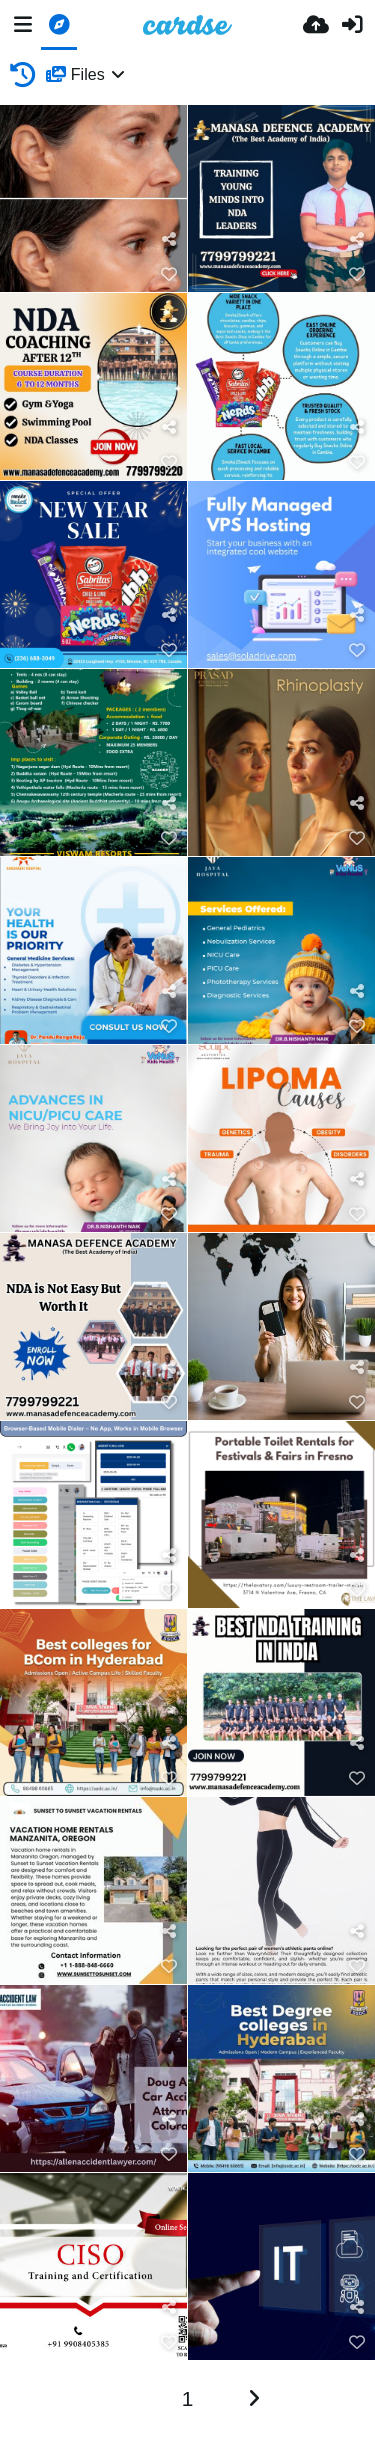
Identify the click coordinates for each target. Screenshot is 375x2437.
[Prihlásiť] (352, 25)
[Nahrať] (316, 25)
